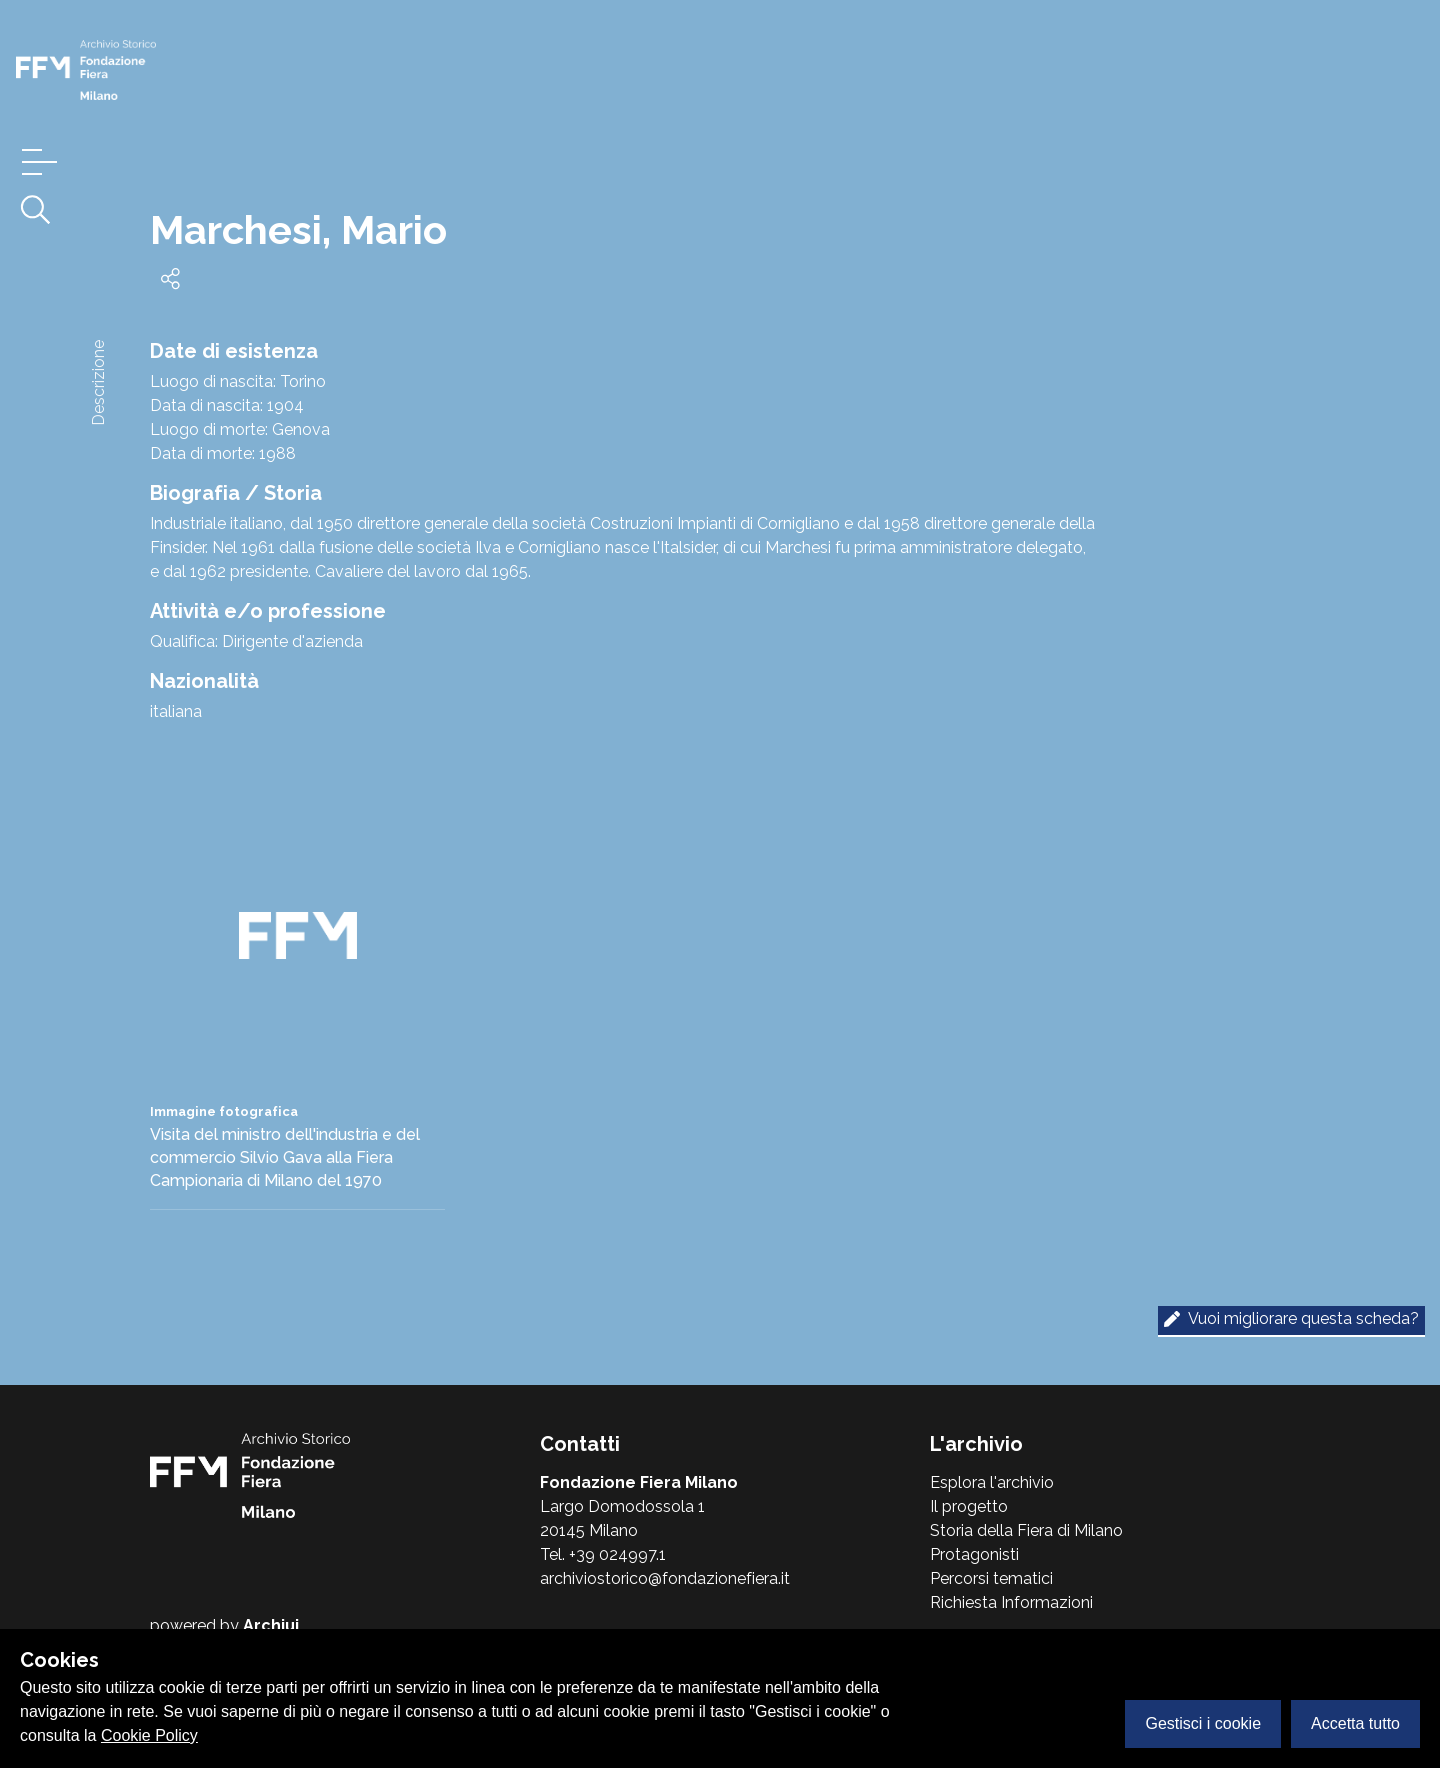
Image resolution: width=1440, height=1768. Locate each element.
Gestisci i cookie (1203, 1723)
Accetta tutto (1355, 1723)
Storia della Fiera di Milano (1026, 1530)
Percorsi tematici (991, 1578)
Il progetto (969, 1506)
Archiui (271, 1625)
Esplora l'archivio (992, 1482)
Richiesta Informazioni (1011, 1602)
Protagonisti (974, 1554)
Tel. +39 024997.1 (603, 1554)
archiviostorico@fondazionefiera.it (665, 1578)
